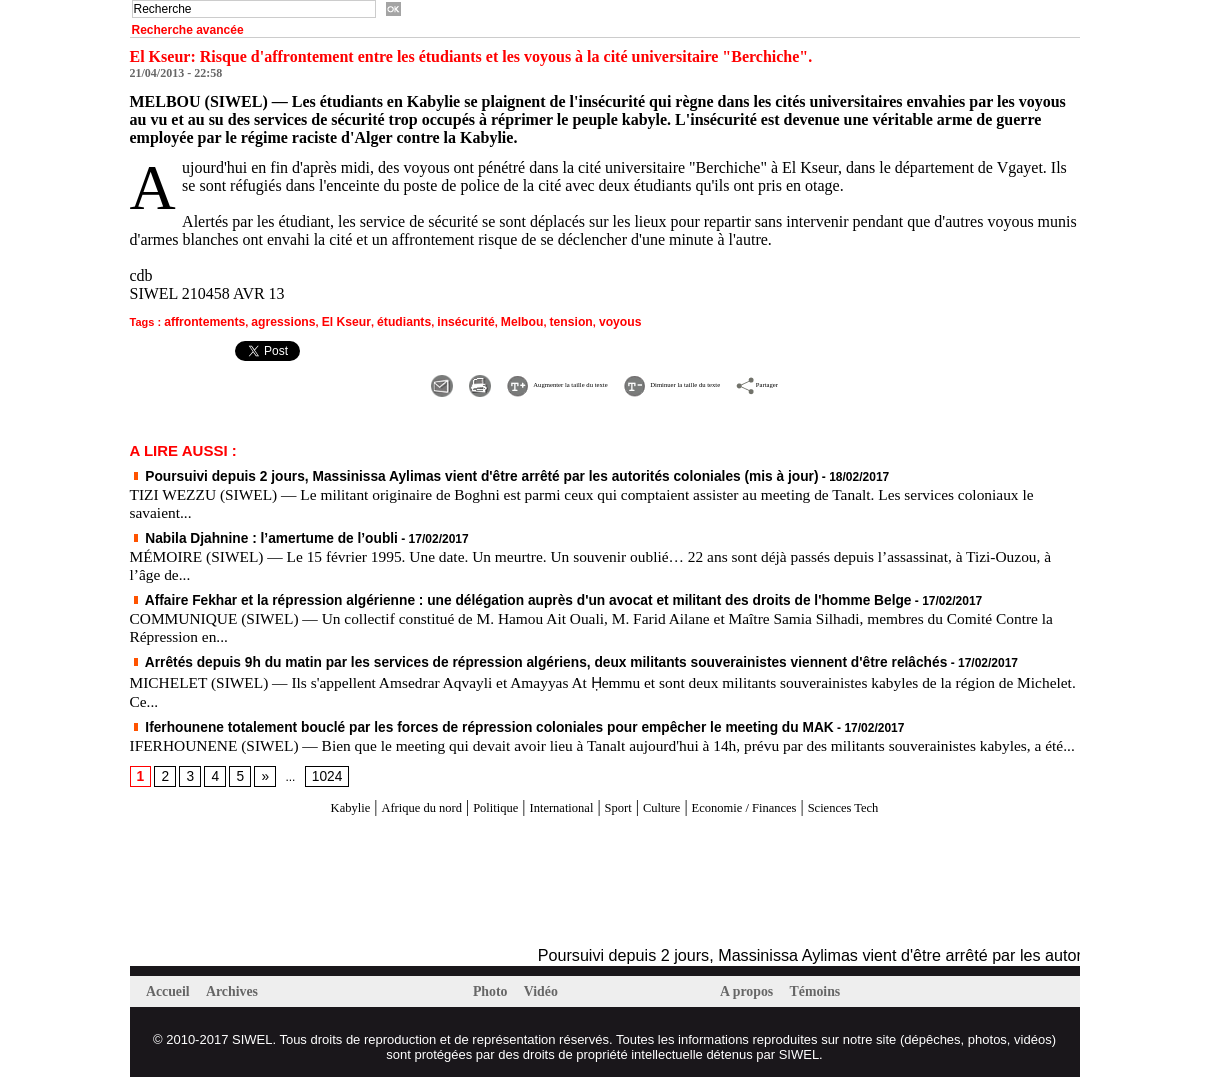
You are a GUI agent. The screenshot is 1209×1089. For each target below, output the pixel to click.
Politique (470, 817)
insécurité (439, 321)
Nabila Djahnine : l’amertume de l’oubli (248, 533)
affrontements (200, 321)
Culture (672, 817)
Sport (620, 817)
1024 (319, 787)
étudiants (382, 321)
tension (535, 321)
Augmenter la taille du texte (490, 380)
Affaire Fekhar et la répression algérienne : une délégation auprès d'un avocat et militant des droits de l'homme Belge (472, 594)
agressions (273, 321)
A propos (751, 1003)
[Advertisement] (364, 893)
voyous (580, 321)
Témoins (823, 1003)
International (551, 817)
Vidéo (547, 1003)
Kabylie (290, 817)
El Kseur (330, 321)
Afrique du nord (377, 817)
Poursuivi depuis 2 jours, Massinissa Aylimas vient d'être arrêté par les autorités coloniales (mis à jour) (432, 472)
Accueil (172, 1003)
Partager (860, 380)
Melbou (490, 321)
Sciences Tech (898, 817)
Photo (494, 1003)
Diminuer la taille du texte (708, 380)
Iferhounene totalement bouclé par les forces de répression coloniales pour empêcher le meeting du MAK (438, 720)
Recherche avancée (188, 30)
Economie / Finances (775, 817)
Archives (240, 1003)
